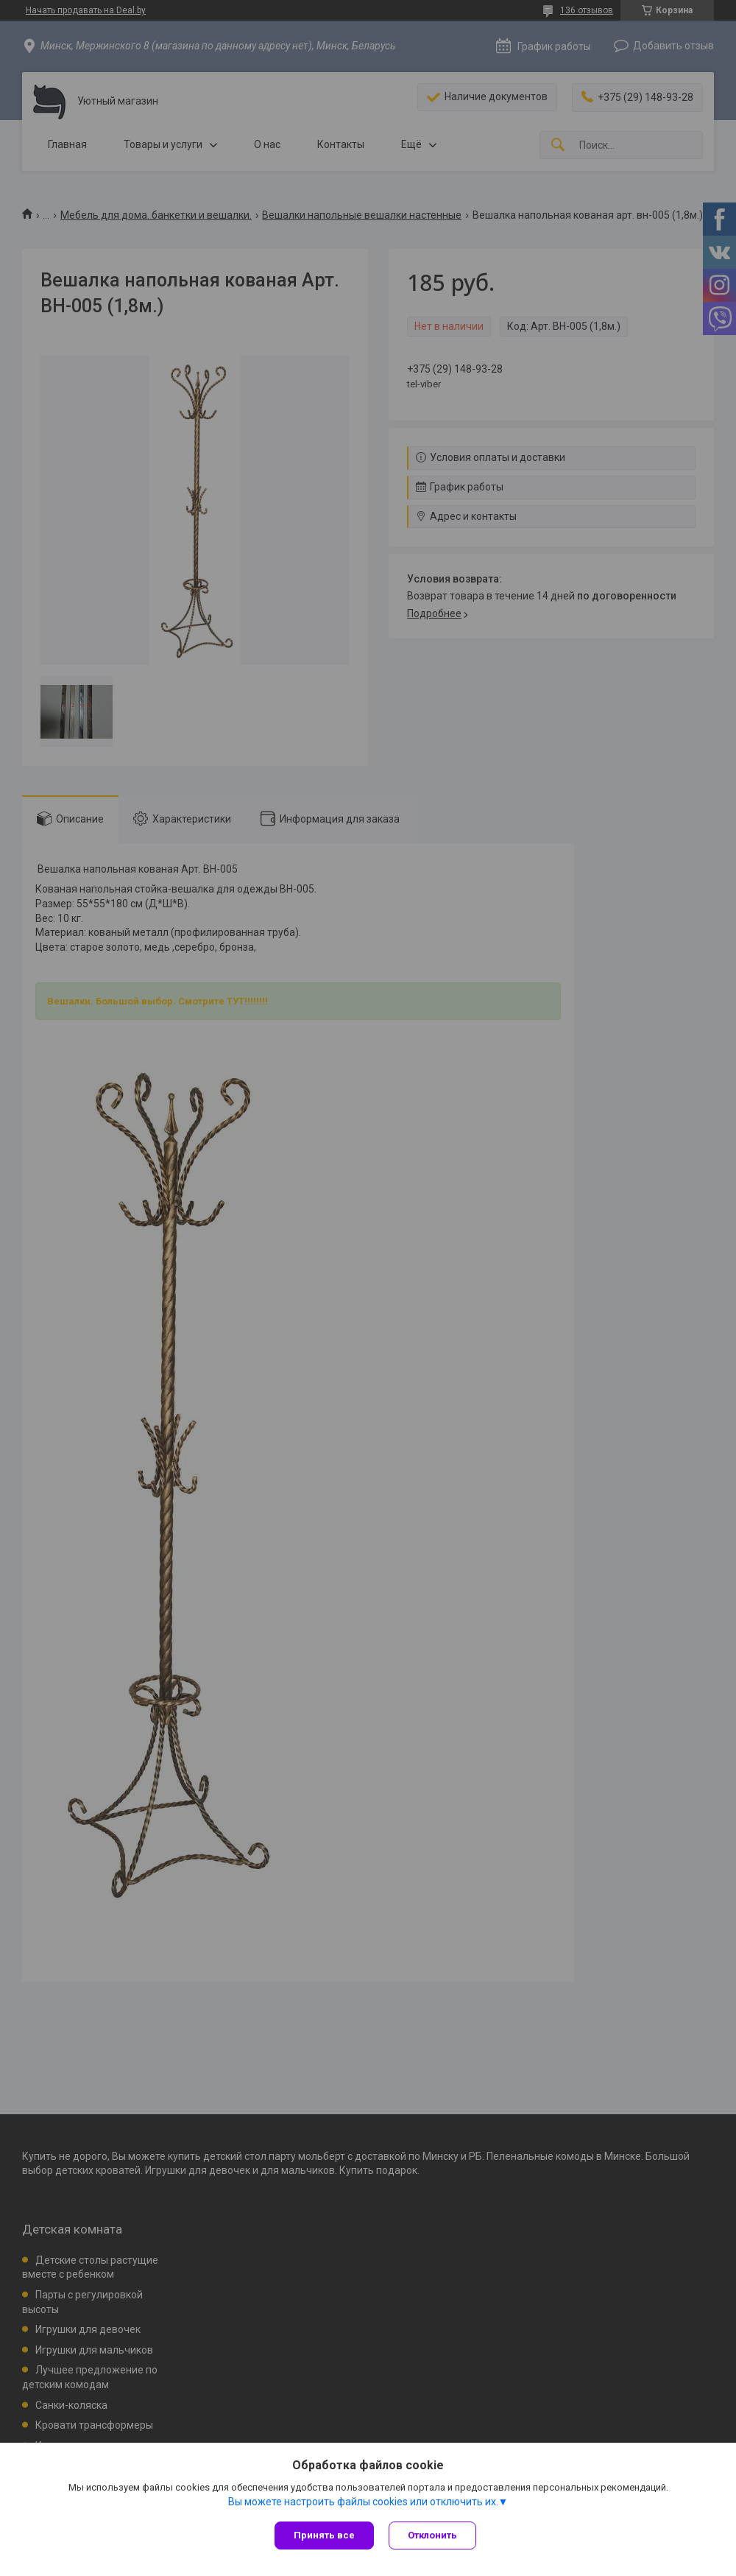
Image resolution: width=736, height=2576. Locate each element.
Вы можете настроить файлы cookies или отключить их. (363, 2502)
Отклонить (432, 2535)
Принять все (324, 2535)
